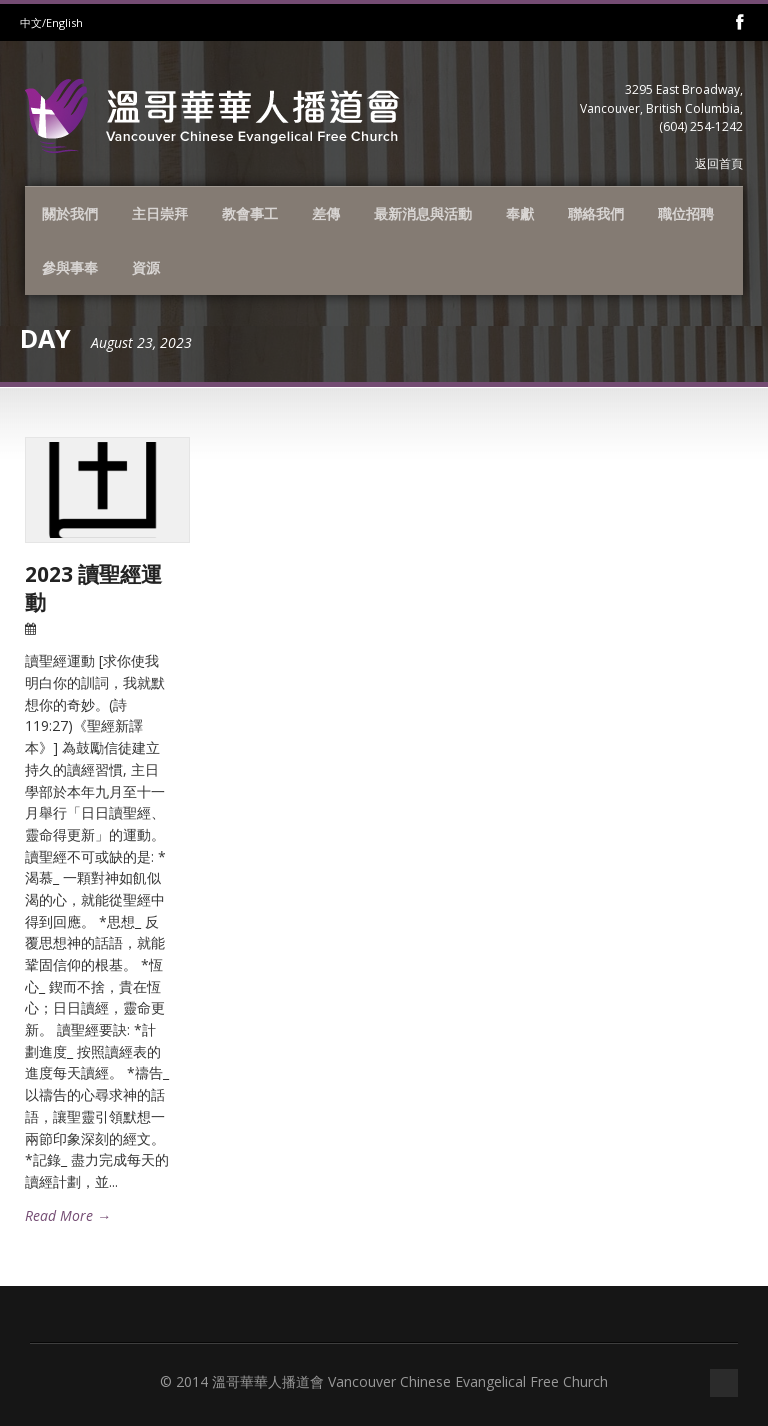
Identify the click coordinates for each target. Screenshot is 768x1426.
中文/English (51, 22)
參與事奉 (70, 267)
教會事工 (250, 213)
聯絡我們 (596, 213)
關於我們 (70, 213)
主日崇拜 (160, 213)
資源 (146, 267)
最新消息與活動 (423, 213)
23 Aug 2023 (77, 628)
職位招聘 (686, 213)
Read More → (68, 1215)
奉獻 (520, 213)
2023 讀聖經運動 (93, 587)
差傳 (326, 213)
